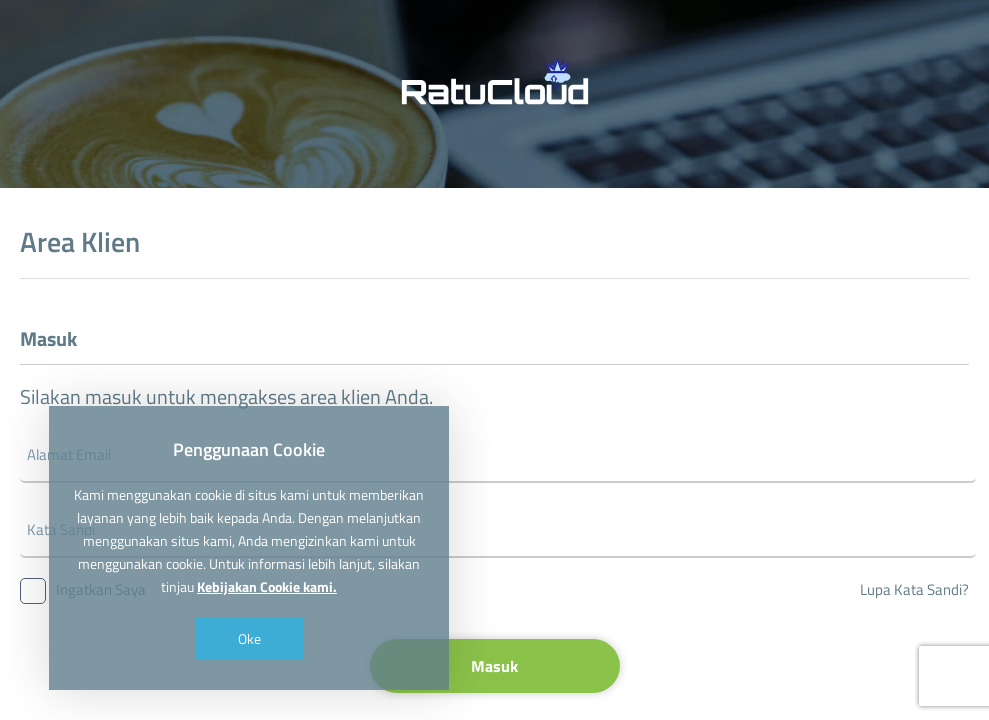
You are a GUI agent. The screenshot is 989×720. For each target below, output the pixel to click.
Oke (249, 638)
